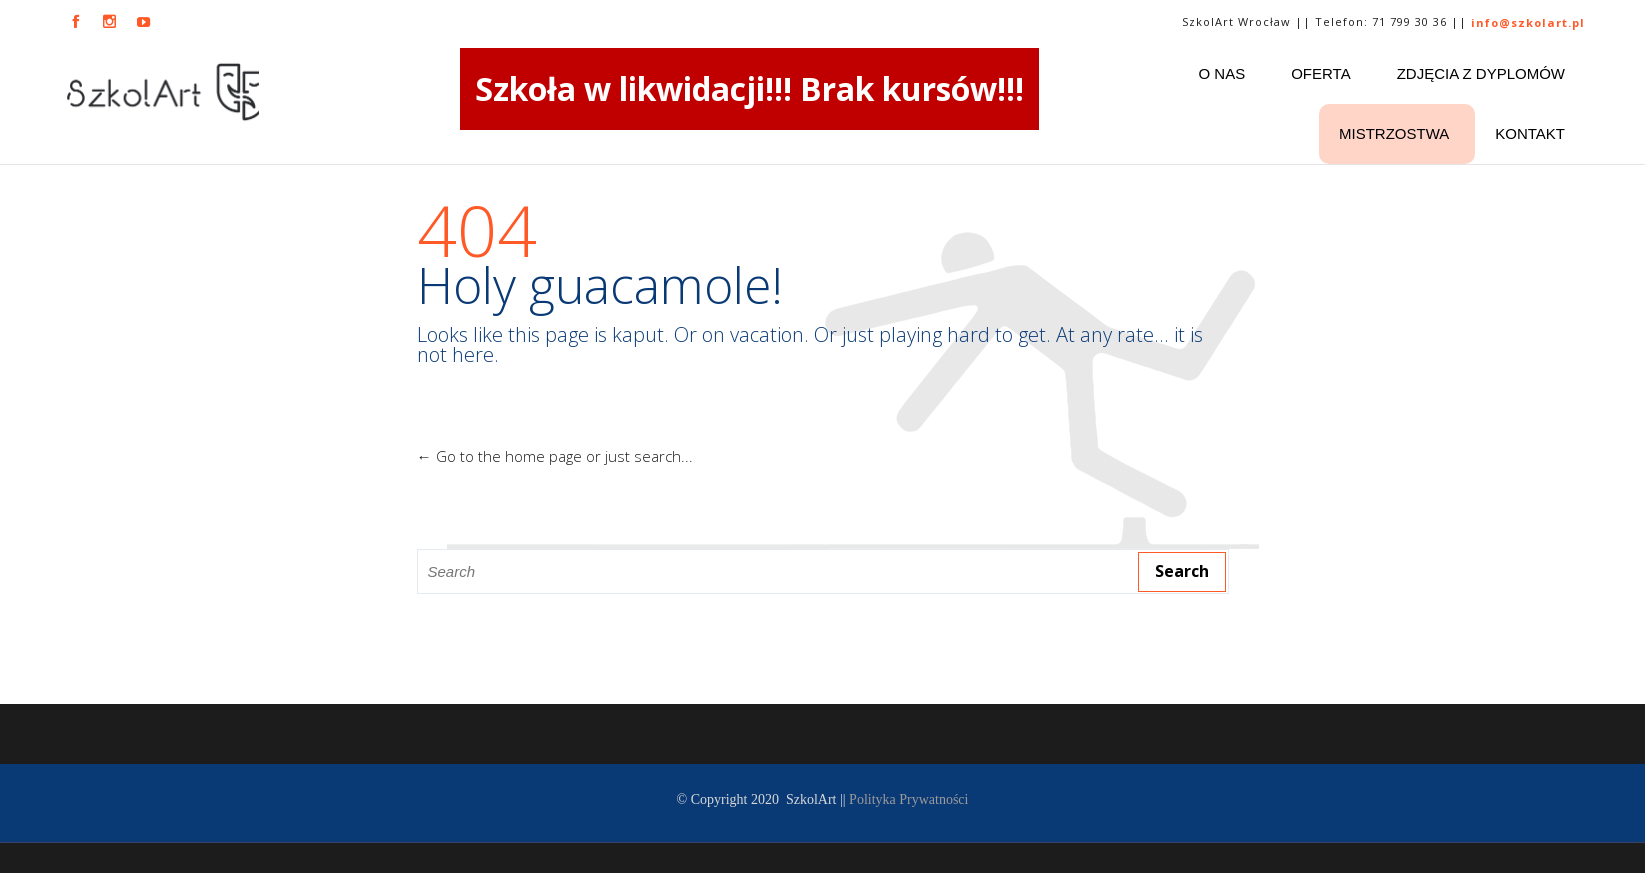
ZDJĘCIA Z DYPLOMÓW (1481, 73)
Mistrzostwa (1394, 133)
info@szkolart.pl (1528, 22)
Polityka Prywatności (908, 799)
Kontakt (1530, 133)
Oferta (1320, 73)
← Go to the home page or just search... (555, 456)
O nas (1222, 73)
